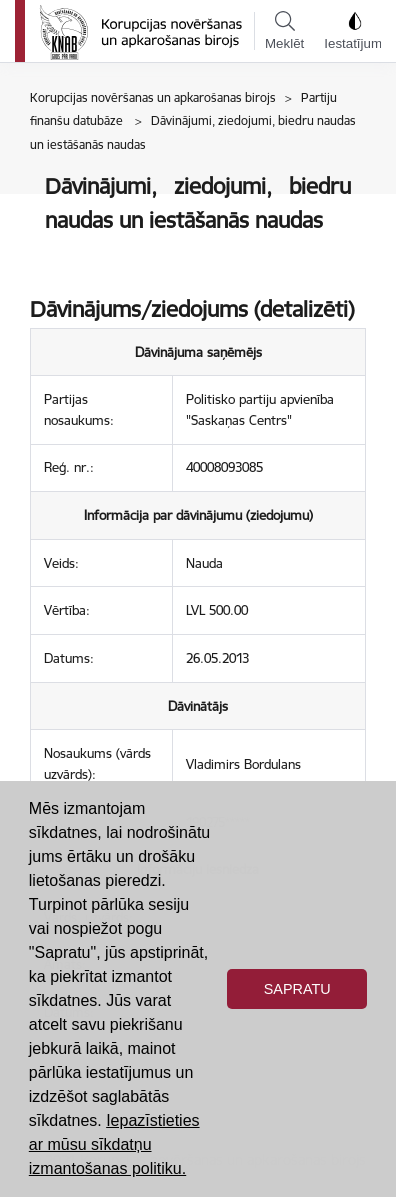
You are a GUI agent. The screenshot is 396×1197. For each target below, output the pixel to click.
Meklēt (284, 31)
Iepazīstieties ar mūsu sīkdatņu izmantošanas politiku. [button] (114, 1144)
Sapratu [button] (297, 989)
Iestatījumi (354, 31)
